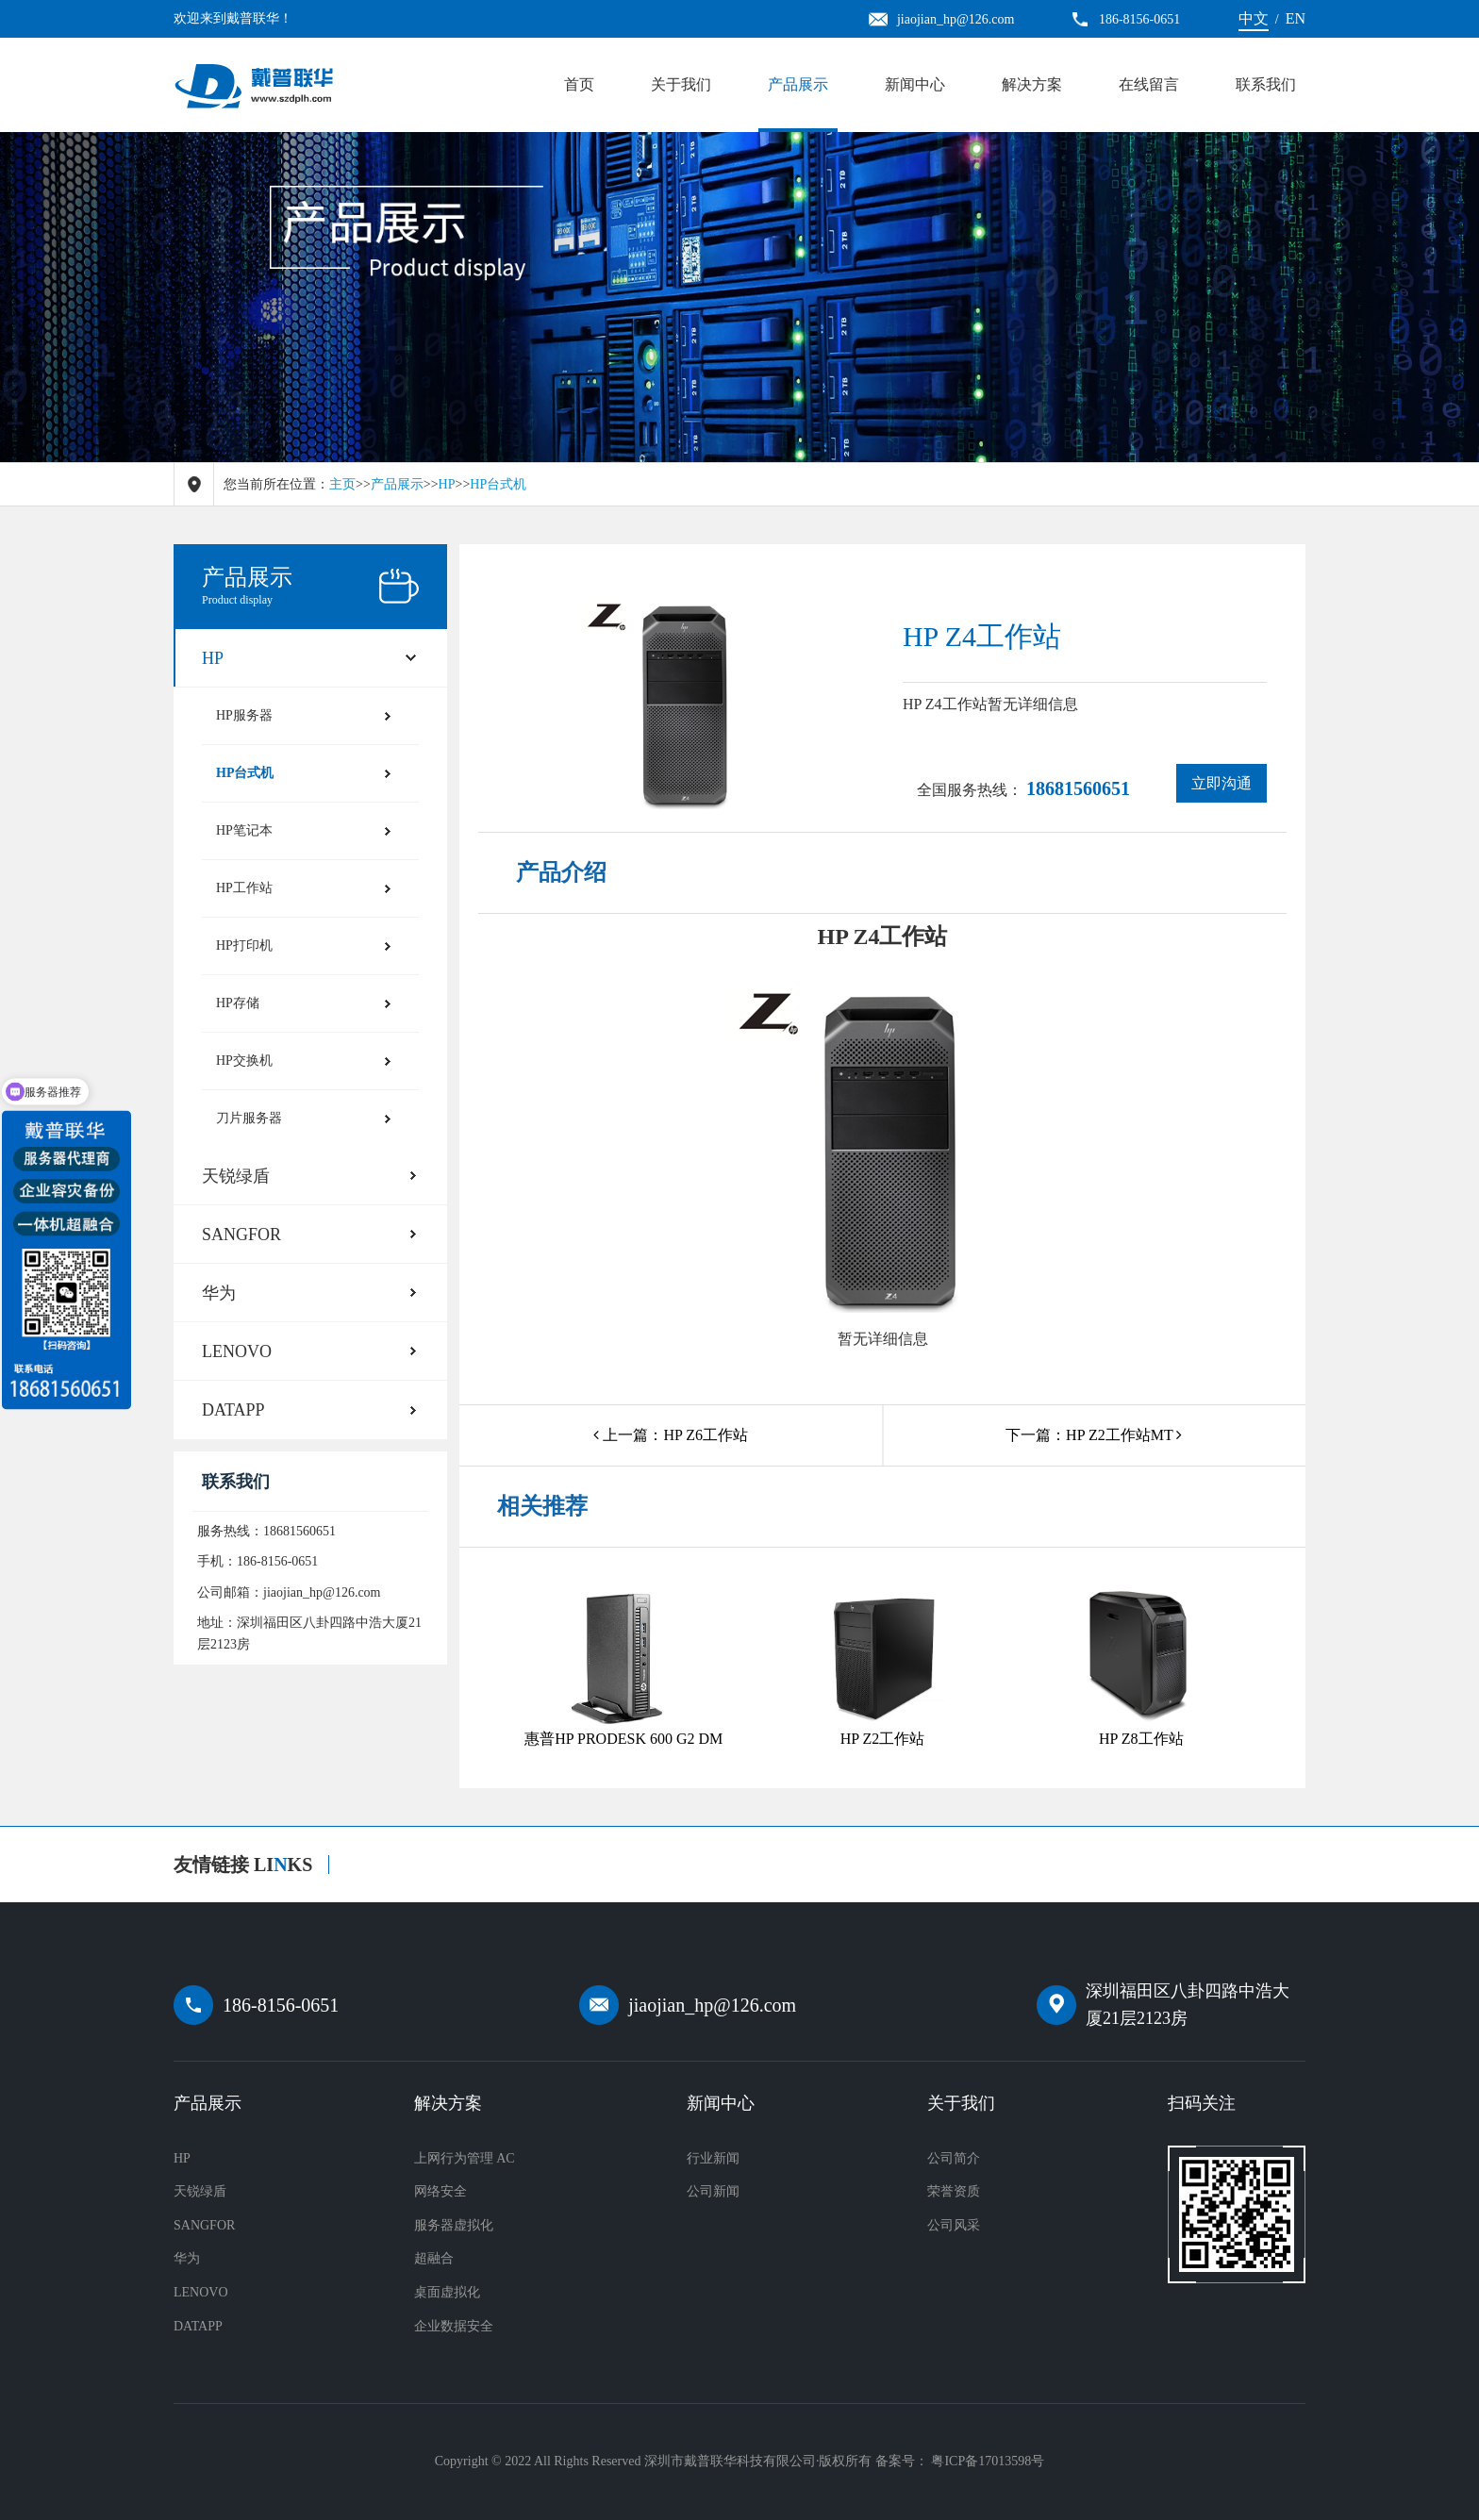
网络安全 (440, 2191)
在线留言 (1149, 84)
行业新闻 (713, 2158)
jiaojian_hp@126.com (712, 2005)
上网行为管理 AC (464, 2158)
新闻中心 (915, 84)
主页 (342, 484)
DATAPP (233, 1410)
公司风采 (953, 2225)
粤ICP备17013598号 (987, 2461)
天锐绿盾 (236, 1176)
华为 (219, 1293)
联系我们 (1266, 84)
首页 (579, 84)
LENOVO (237, 1351)
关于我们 (681, 84)
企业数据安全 (453, 2326)
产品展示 (798, 84)
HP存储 (237, 1003)
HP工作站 (244, 888)
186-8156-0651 (281, 2005)
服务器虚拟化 (453, 2225)
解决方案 (1032, 84)
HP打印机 (244, 945)
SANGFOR (241, 1234)
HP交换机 (244, 1060)
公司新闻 (713, 2191)
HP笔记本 (244, 830)
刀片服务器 (249, 1118)
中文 (1253, 18)
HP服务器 (244, 715)
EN (1295, 18)
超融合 (434, 2258)
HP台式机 (498, 484)
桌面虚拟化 (447, 2292)
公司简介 (953, 2158)
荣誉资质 (953, 2191)
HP (447, 484)
